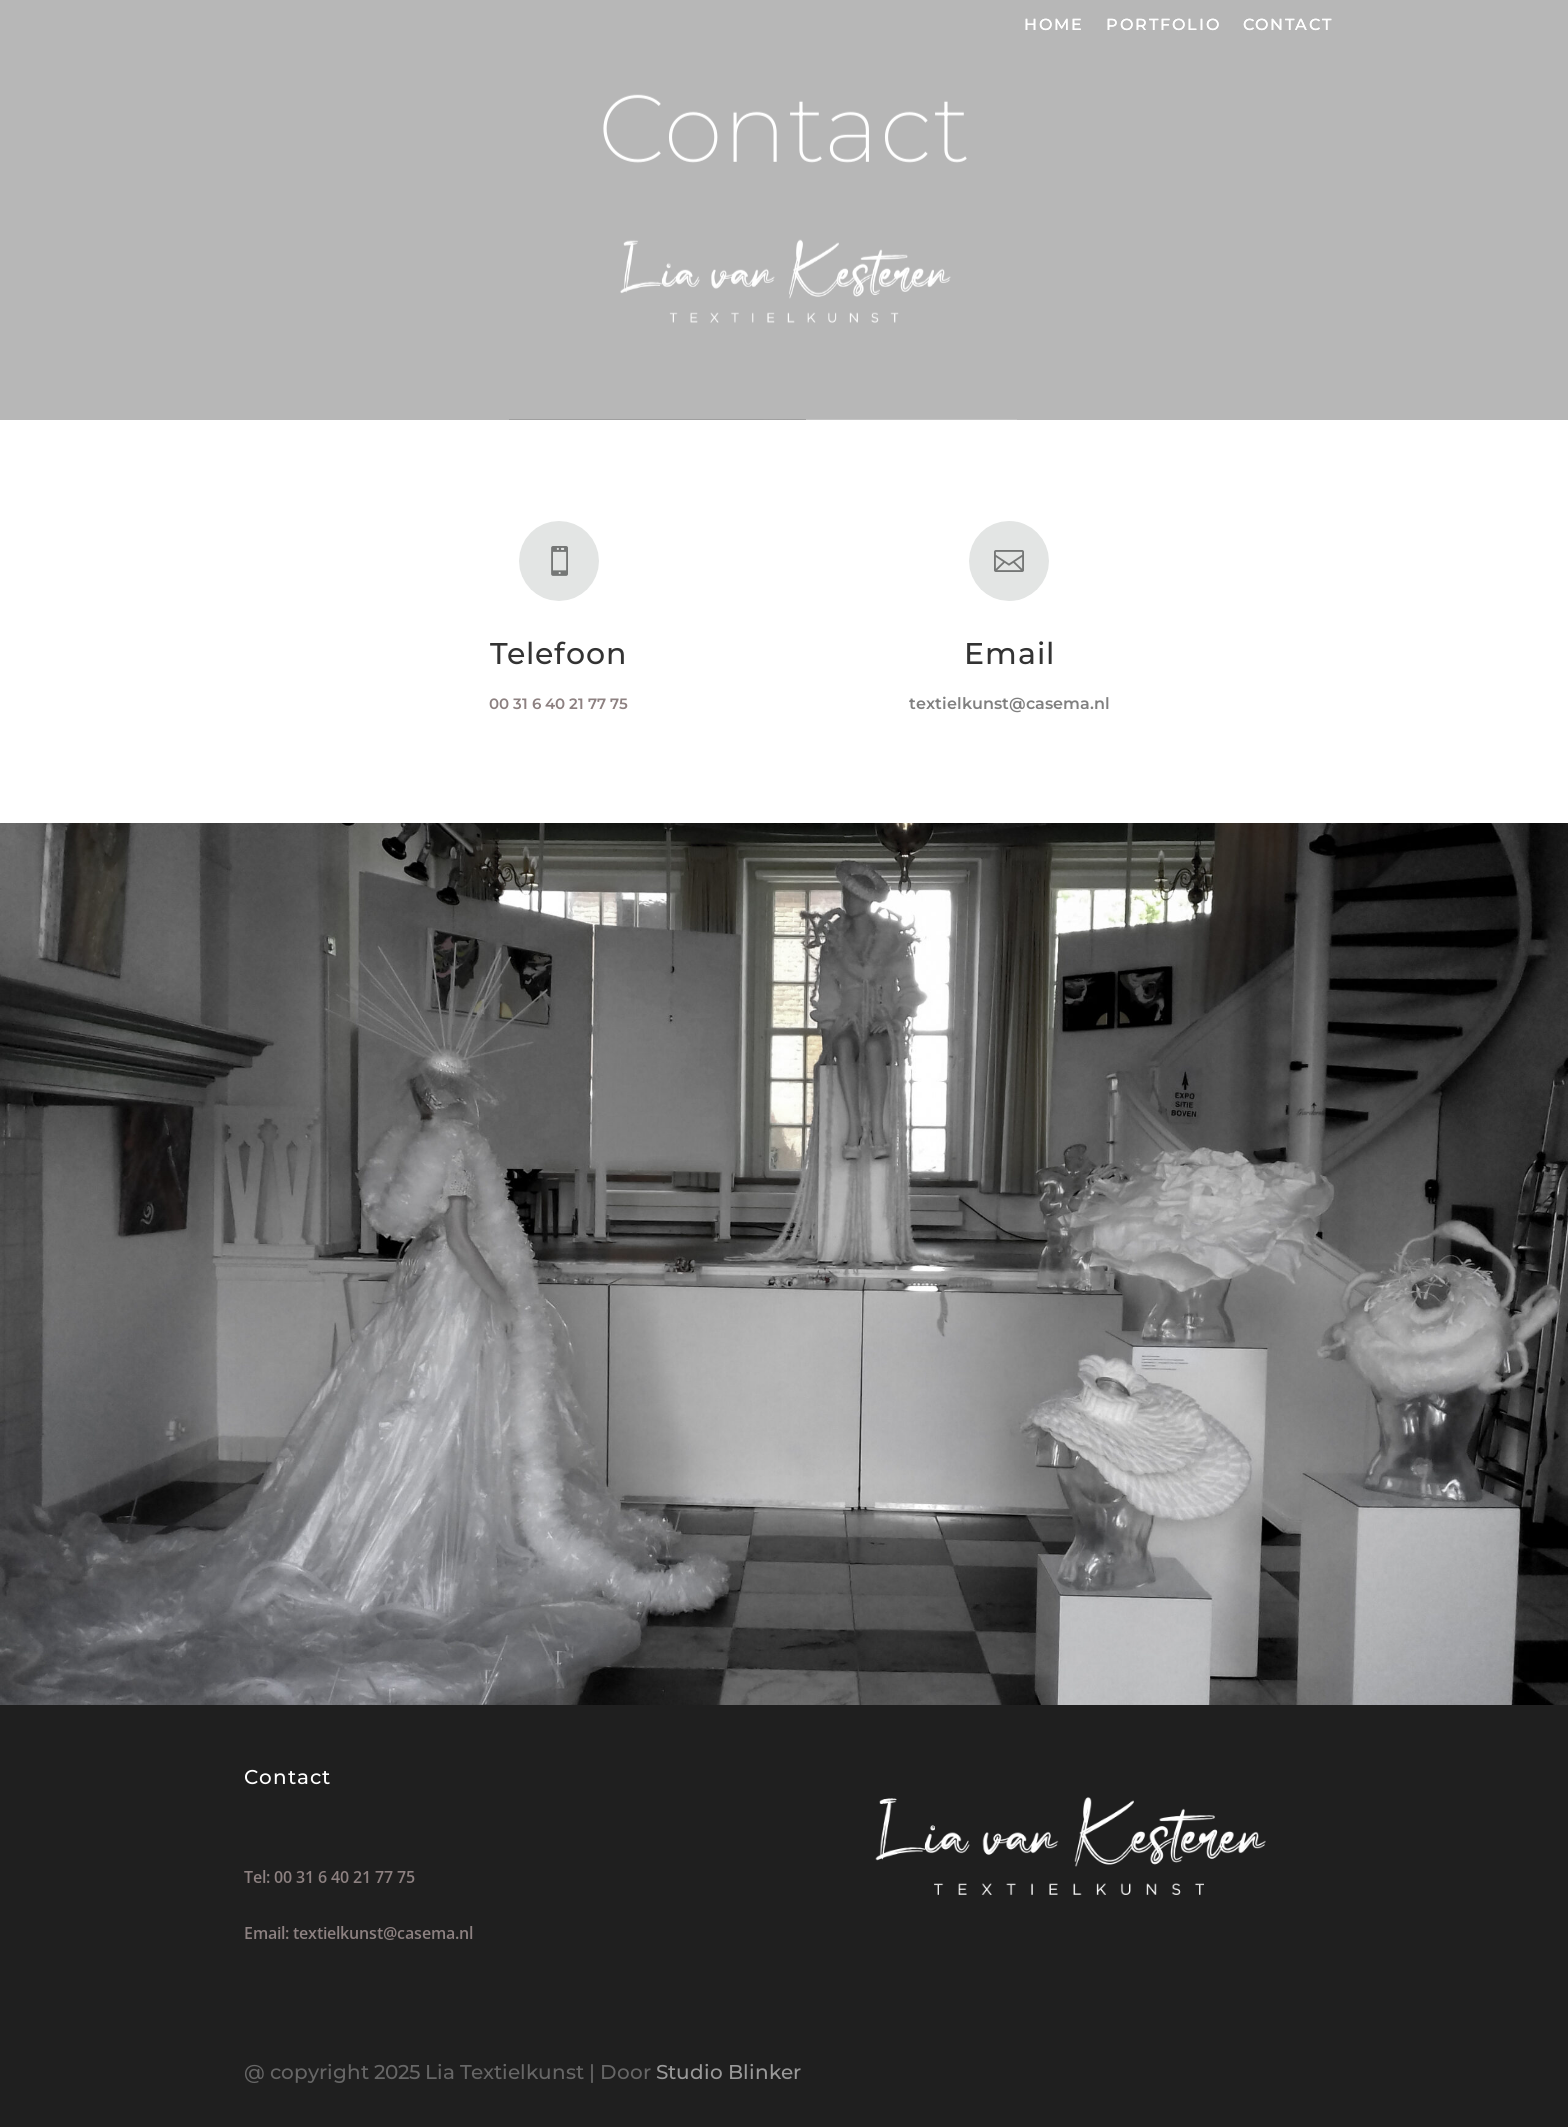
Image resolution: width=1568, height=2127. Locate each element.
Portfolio (1163, 26)
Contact (1288, 26)
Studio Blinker (728, 2072)
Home (1054, 26)
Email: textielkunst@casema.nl (358, 1933)
